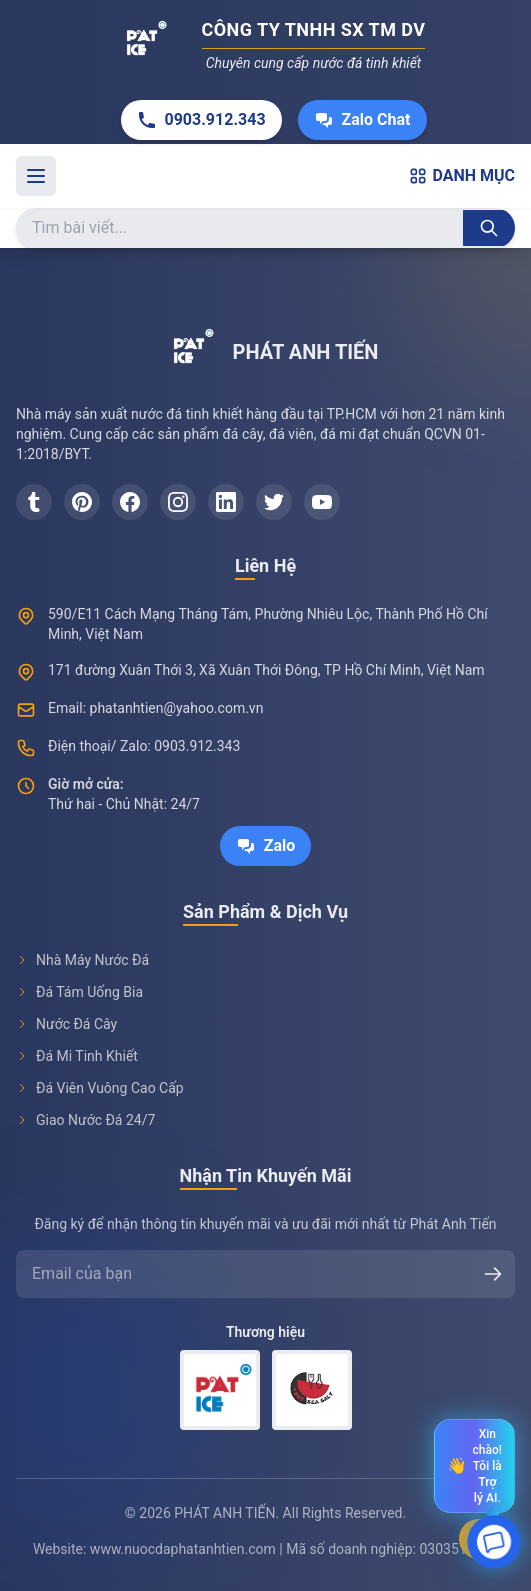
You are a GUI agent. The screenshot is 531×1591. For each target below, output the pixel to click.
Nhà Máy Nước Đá (82, 960)
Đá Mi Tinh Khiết (77, 1056)
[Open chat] (494, 1543)
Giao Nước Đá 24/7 (85, 1120)
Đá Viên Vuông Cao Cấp (100, 1088)
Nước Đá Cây (66, 1024)
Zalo (266, 846)
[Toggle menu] (36, 176)
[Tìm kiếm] (489, 228)
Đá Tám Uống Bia (79, 992)
